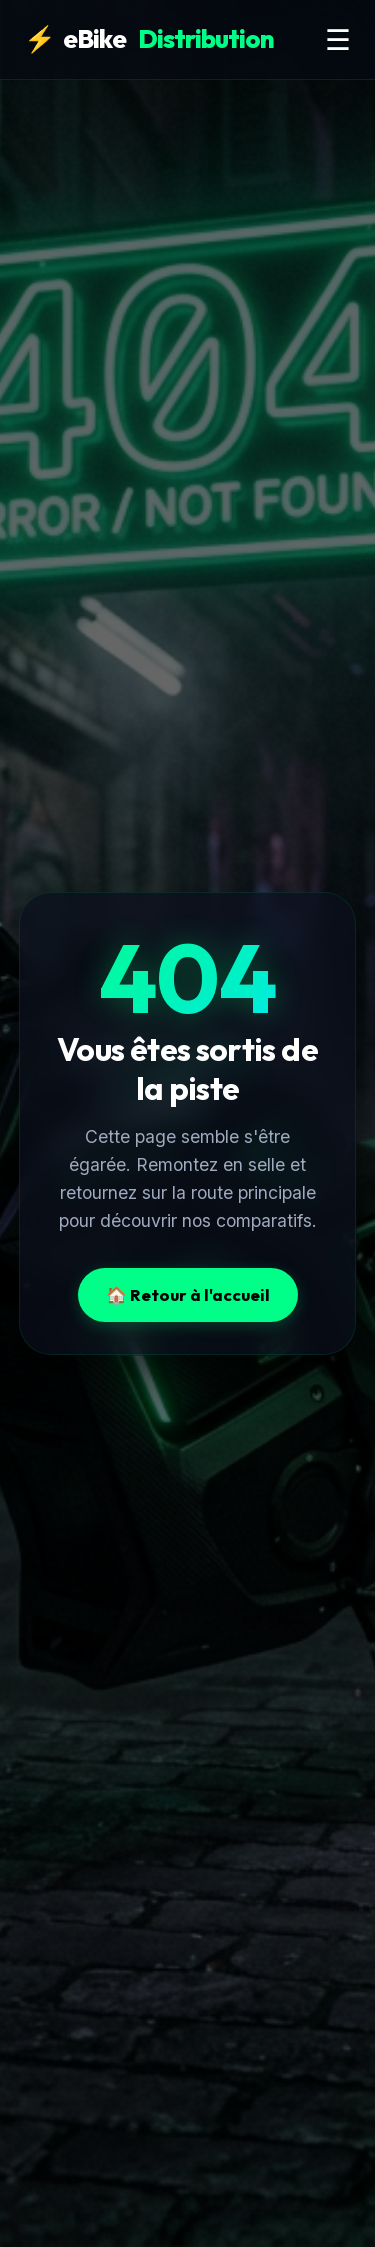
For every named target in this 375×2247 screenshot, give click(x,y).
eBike (149, 39)
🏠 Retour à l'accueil (188, 1294)
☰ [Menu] (338, 40)
